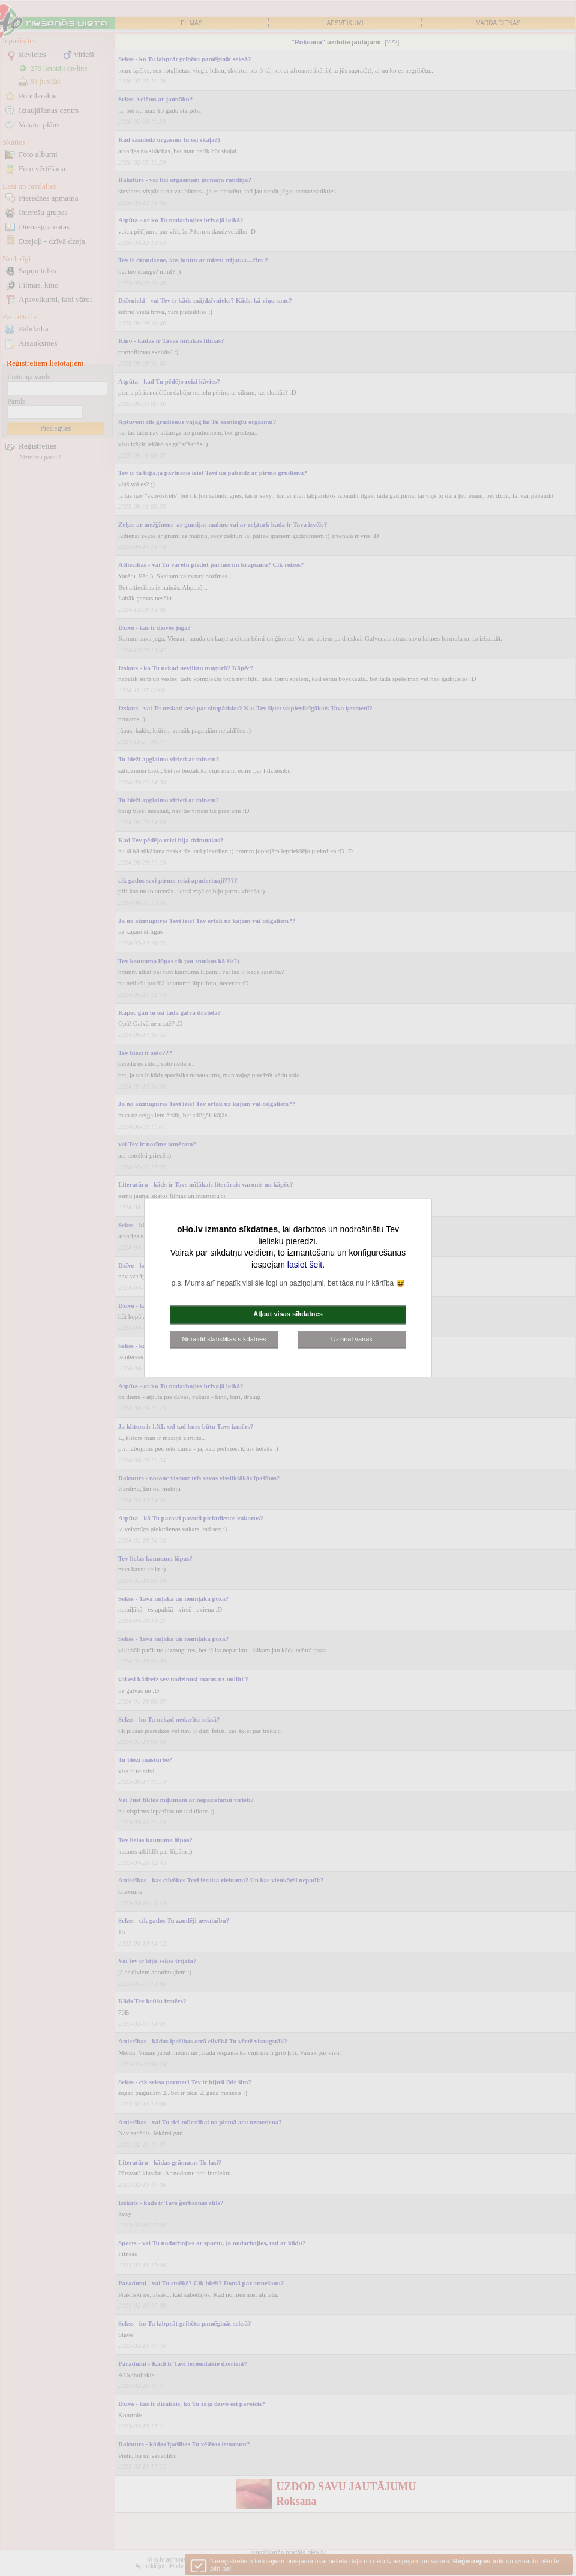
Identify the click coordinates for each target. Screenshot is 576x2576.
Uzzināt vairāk (352, 1339)
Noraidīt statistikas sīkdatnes (224, 1339)
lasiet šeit (304, 1264)
